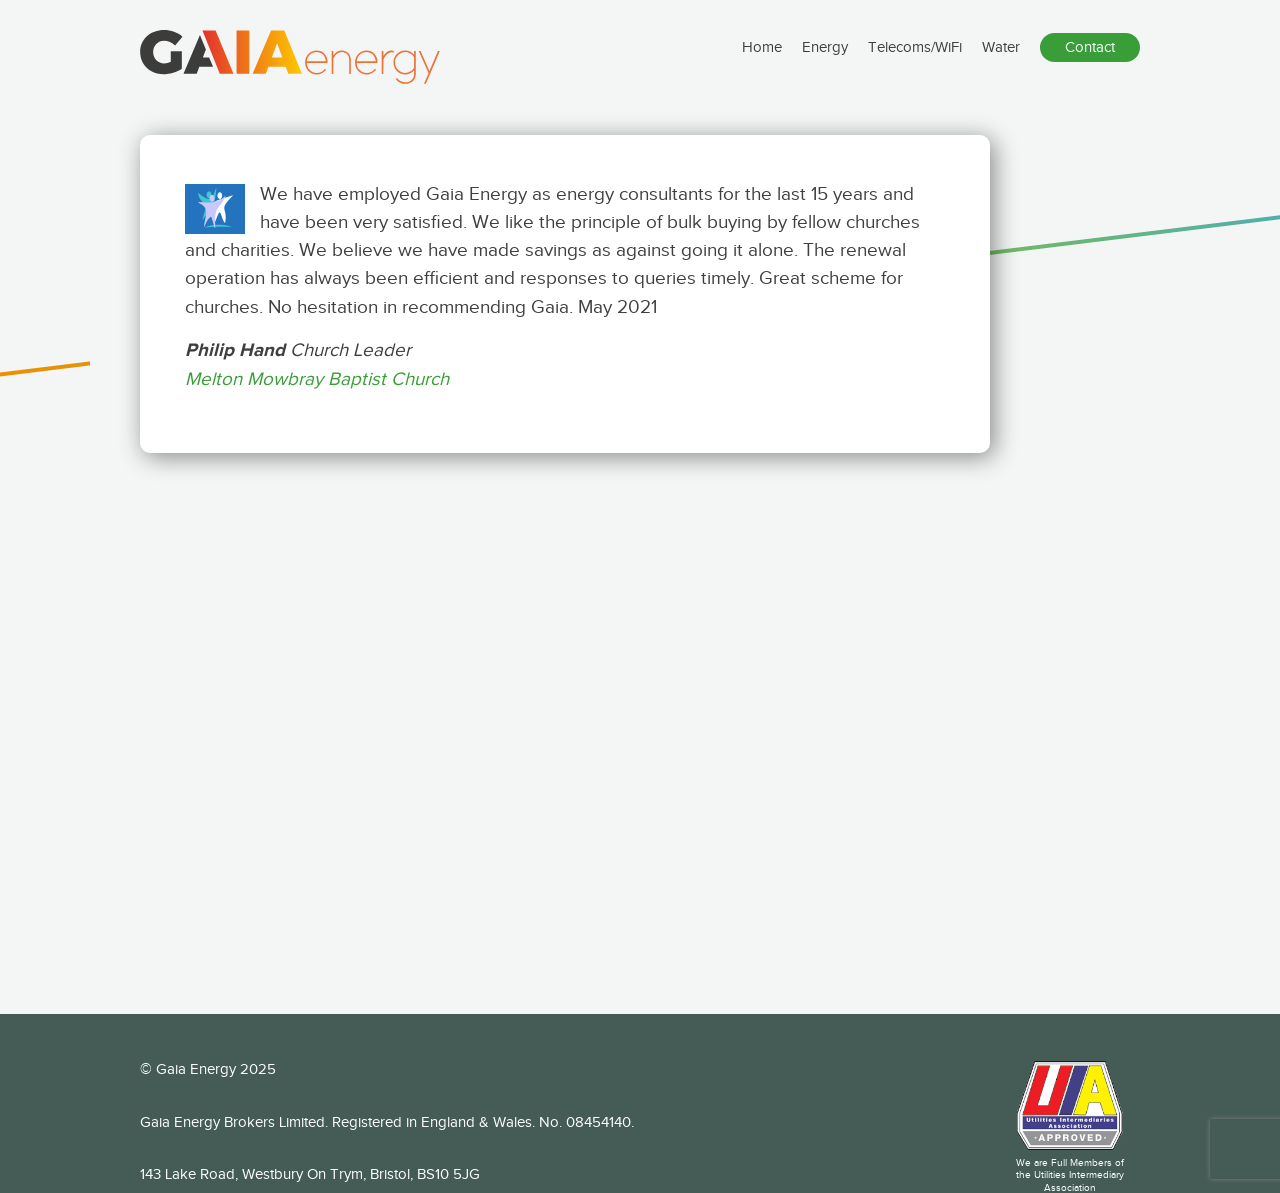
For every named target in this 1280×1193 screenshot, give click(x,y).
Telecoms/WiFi (915, 60)
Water (1001, 60)
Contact (1090, 60)
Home (762, 60)
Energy (825, 60)
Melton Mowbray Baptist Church (317, 379)
